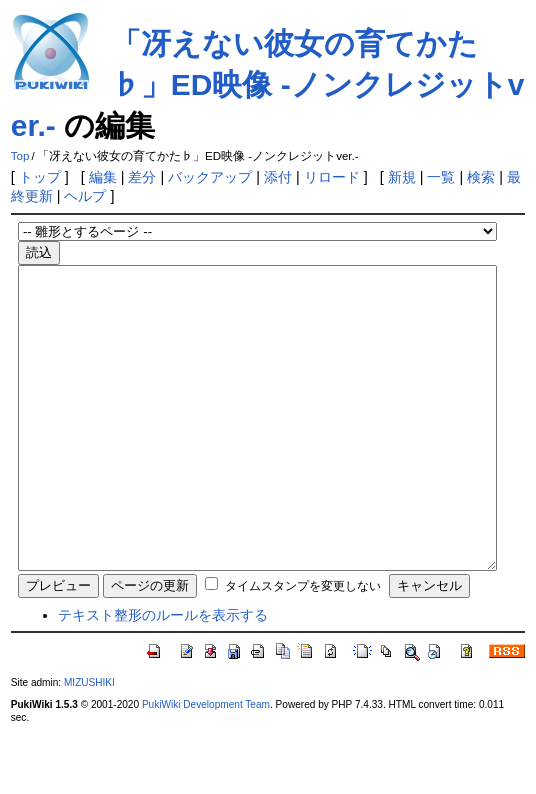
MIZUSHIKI (89, 742)
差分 (142, 177)
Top (20, 156)
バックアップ (210, 177)
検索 (481, 177)
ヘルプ (85, 196)
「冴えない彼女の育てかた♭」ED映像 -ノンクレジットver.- (268, 84)
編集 (103, 177)
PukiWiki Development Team (206, 764)
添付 (278, 177)
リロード (332, 177)
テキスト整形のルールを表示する (163, 675)
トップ (40, 177)
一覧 (441, 177)
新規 (402, 177)
